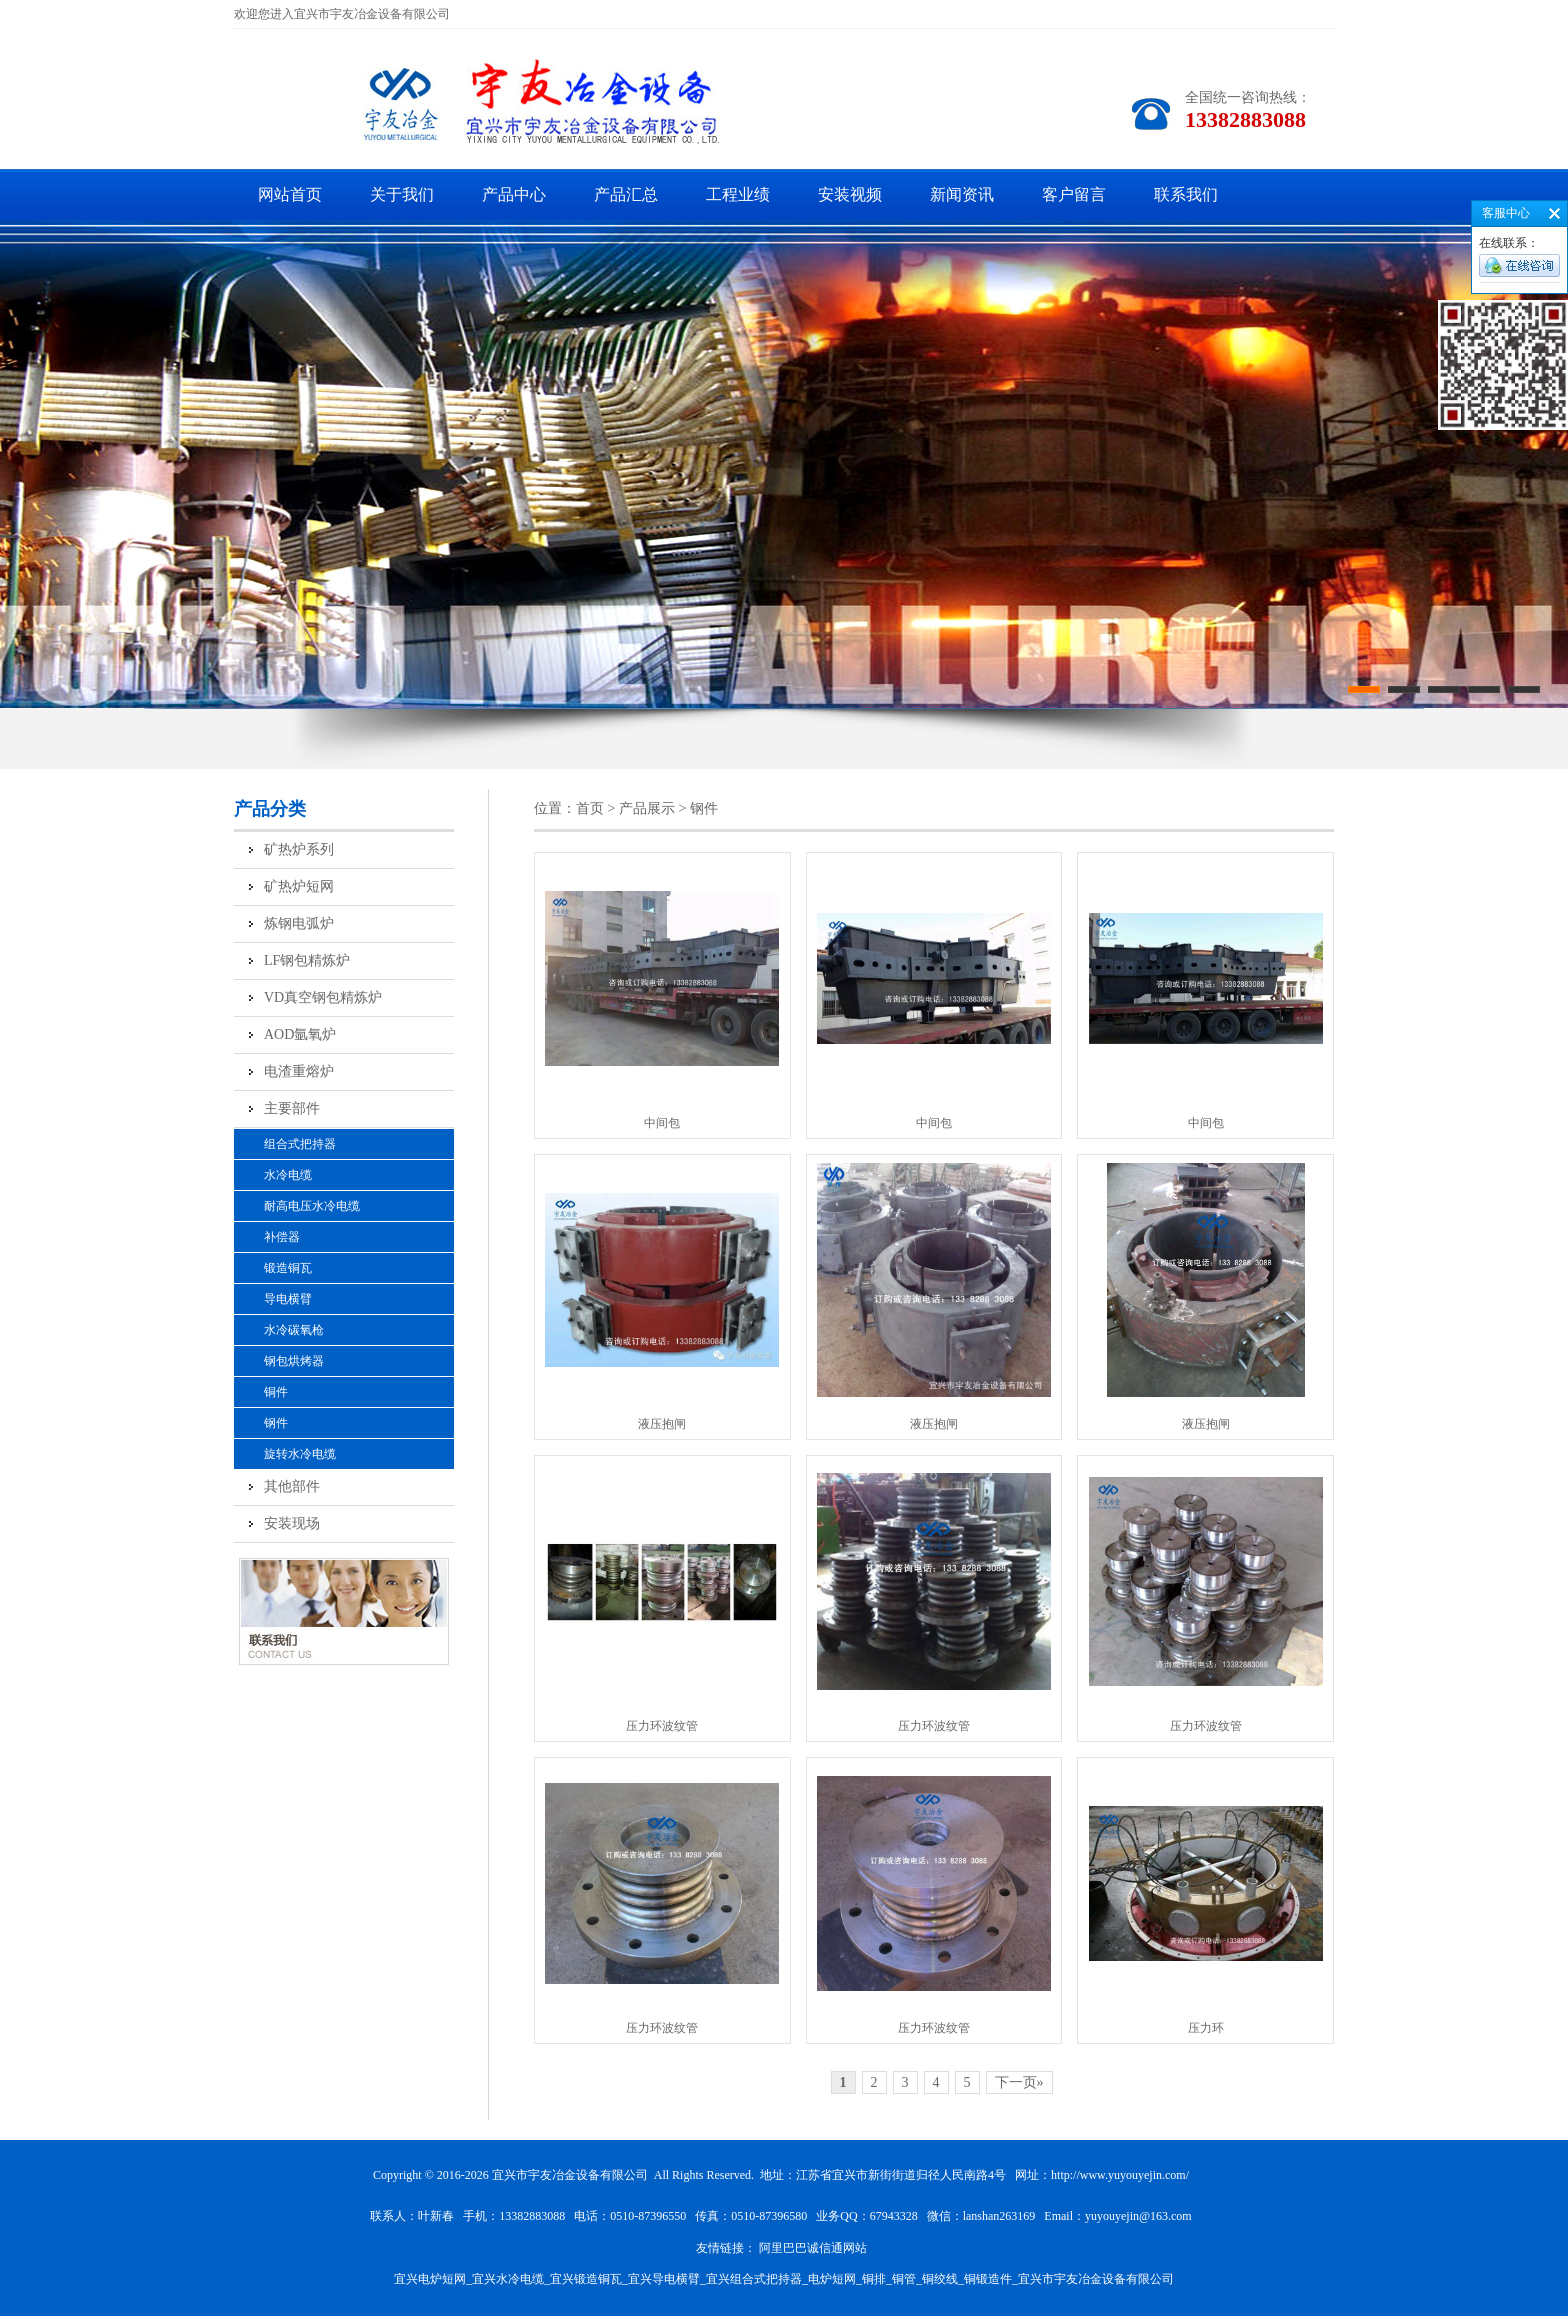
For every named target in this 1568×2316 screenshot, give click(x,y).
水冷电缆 (288, 1175)
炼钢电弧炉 (299, 923)
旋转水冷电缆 (300, 1454)
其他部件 (292, 1486)
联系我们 (1186, 194)
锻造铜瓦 (288, 1268)
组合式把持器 (300, 1144)
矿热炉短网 (299, 886)
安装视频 (850, 194)
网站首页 (290, 194)
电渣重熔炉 (299, 1071)
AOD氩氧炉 (300, 1034)
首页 (590, 808)
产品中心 (514, 194)
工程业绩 (738, 194)
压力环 (1206, 2028)
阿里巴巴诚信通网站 (813, 2248)
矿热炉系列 (299, 849)
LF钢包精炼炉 (307, 960)
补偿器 (282, 1237)
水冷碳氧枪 (294, 1330)
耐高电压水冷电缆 (312, 1206)
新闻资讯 (962, 194)
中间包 (662, 1123)
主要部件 (292, 1108)
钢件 (276, 1423)
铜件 (276, 1392)
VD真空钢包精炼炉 (323, 997)
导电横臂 (288, 1299)
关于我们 (402, 194)
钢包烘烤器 (294, 1361)
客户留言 (1074, 194)
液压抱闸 (662, 1424)
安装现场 (292, 1523)
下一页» (1019, 2082)
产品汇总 (626, 194)
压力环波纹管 (662, 1726)
